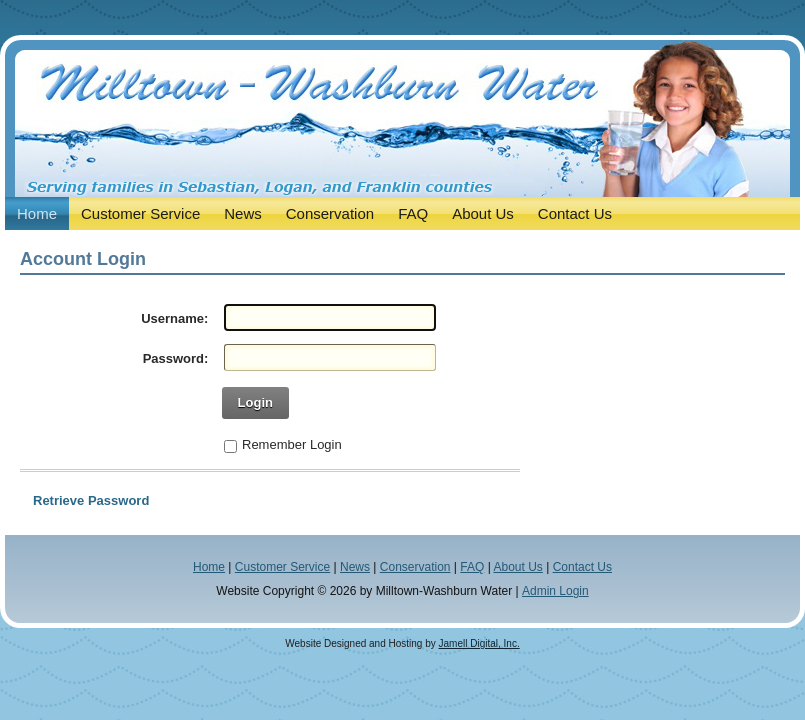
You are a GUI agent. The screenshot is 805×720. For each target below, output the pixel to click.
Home (209, 567)
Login (255, 402)
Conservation (415, 567)
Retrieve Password (91, 500)
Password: (176, 358)
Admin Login (555, 591)
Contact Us (582, 567)
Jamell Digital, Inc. (479, 643)
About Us (517, 567)
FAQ (472, 567)
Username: (174, 318)
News (355, 567)
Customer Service (282, 567)
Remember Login (292, 444)
